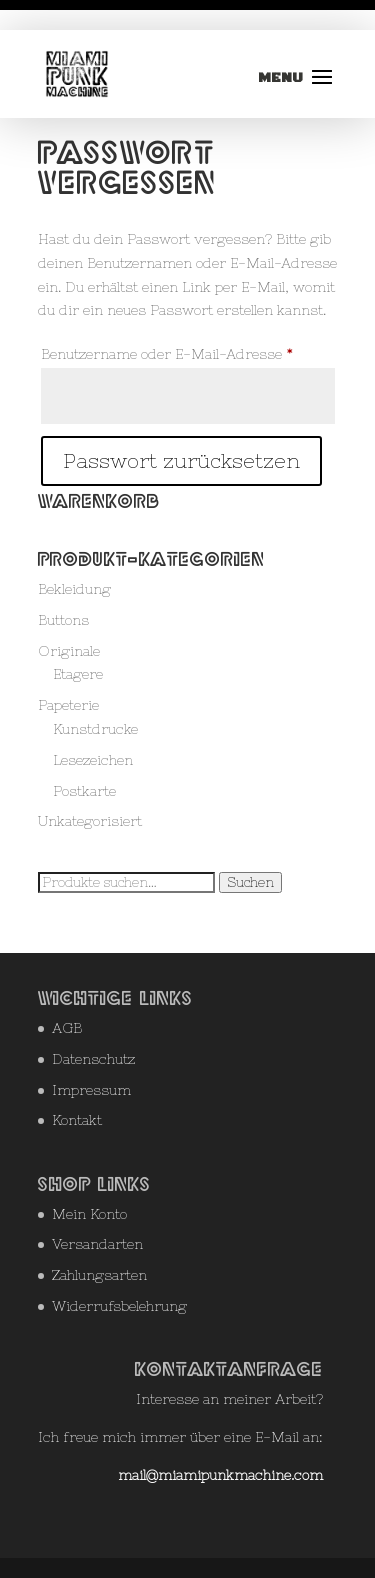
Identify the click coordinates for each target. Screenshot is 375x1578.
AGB (67, 1028)
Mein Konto (89, 1214)
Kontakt (77, 1120)
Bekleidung (74, 589)
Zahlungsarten (99, 1275)
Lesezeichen (93, 760)
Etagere (78, 674)
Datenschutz (93, 1059)
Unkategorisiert (90, 821)
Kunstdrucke (95, 729)
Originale (69, 651)
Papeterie (68, 705)
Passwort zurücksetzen (181, 460)
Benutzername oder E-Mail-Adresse (188, 351)
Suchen (250, 882)
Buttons (63, 620)
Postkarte (84, 791)
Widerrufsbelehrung (119, 1306)
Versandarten (97, 1244)
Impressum (91, 1090)
